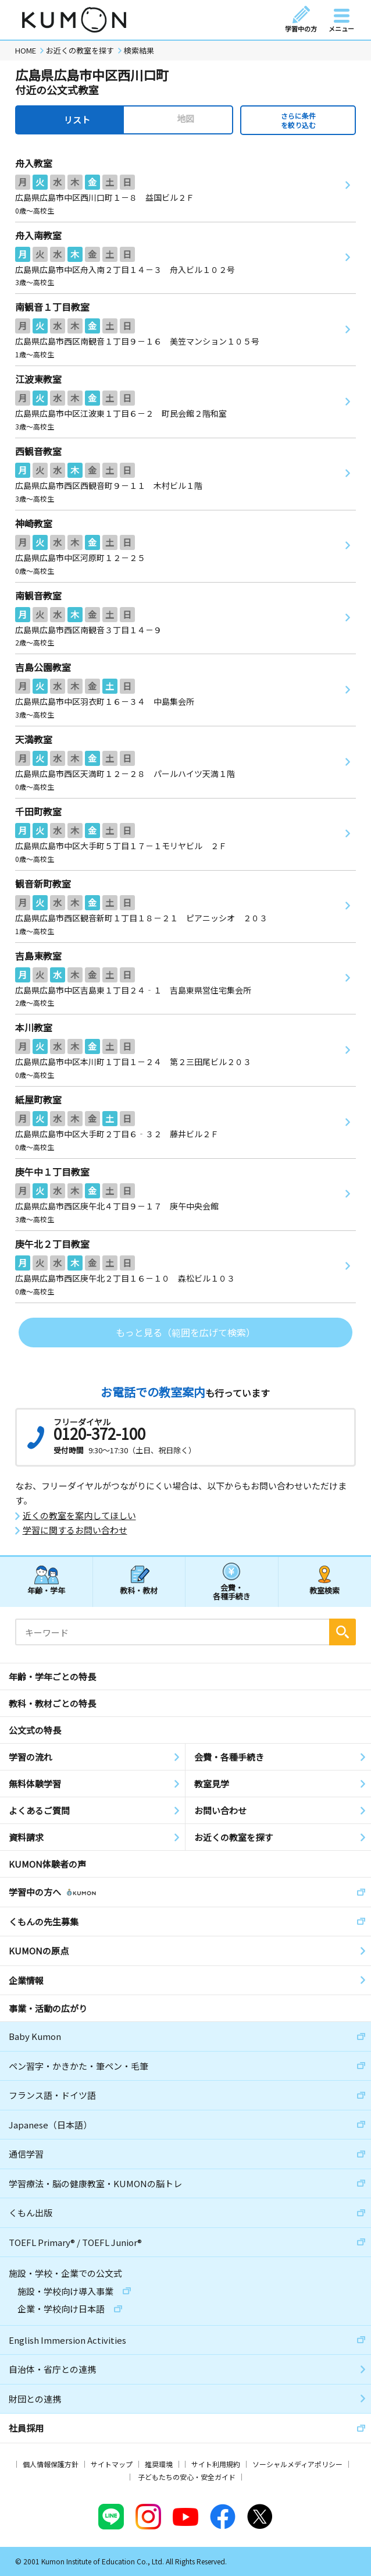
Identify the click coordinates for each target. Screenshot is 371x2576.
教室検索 (324, 1590)
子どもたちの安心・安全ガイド (187, 2477)
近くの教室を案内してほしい (79, 1515)
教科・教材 (139, 1590)
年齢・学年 (46, 1590)
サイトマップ (112, 2464)
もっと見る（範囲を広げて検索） (185, 1332)
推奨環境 (159, 2464)
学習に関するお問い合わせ (75, 1530)
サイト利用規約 (215, 2464)
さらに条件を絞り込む (298, 120)
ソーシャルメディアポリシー (297, 2464)
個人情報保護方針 (51, 2464)
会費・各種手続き (232, 1591)
